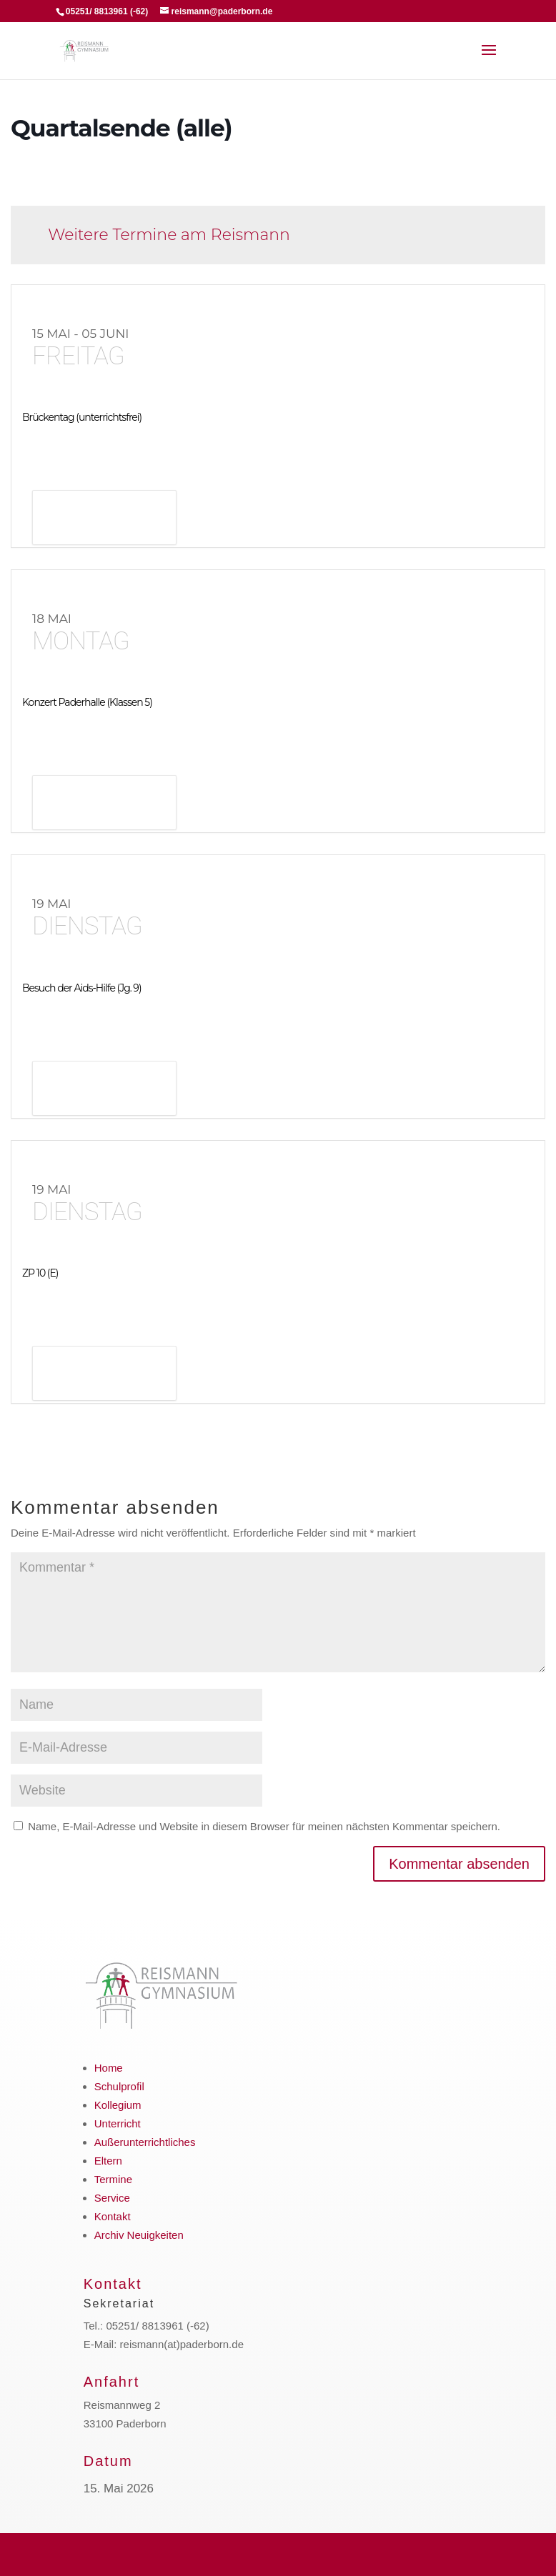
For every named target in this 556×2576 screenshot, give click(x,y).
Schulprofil (119, 2086)
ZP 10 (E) (40, 1273)
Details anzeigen (104, 519)
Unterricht (117, 2123)
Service (112, 2198)
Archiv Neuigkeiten (139, 2235)
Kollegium (118, 2105)
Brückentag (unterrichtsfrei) (82, 417)
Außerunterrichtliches (145, 2142)
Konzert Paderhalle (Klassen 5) (87, 702)
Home (108, 2068)
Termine (113, 2179)
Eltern (108, 2161)
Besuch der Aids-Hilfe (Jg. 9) (82, 988)
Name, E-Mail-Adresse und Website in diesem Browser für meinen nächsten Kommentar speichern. (264, 1826)
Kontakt (112, 2216)
